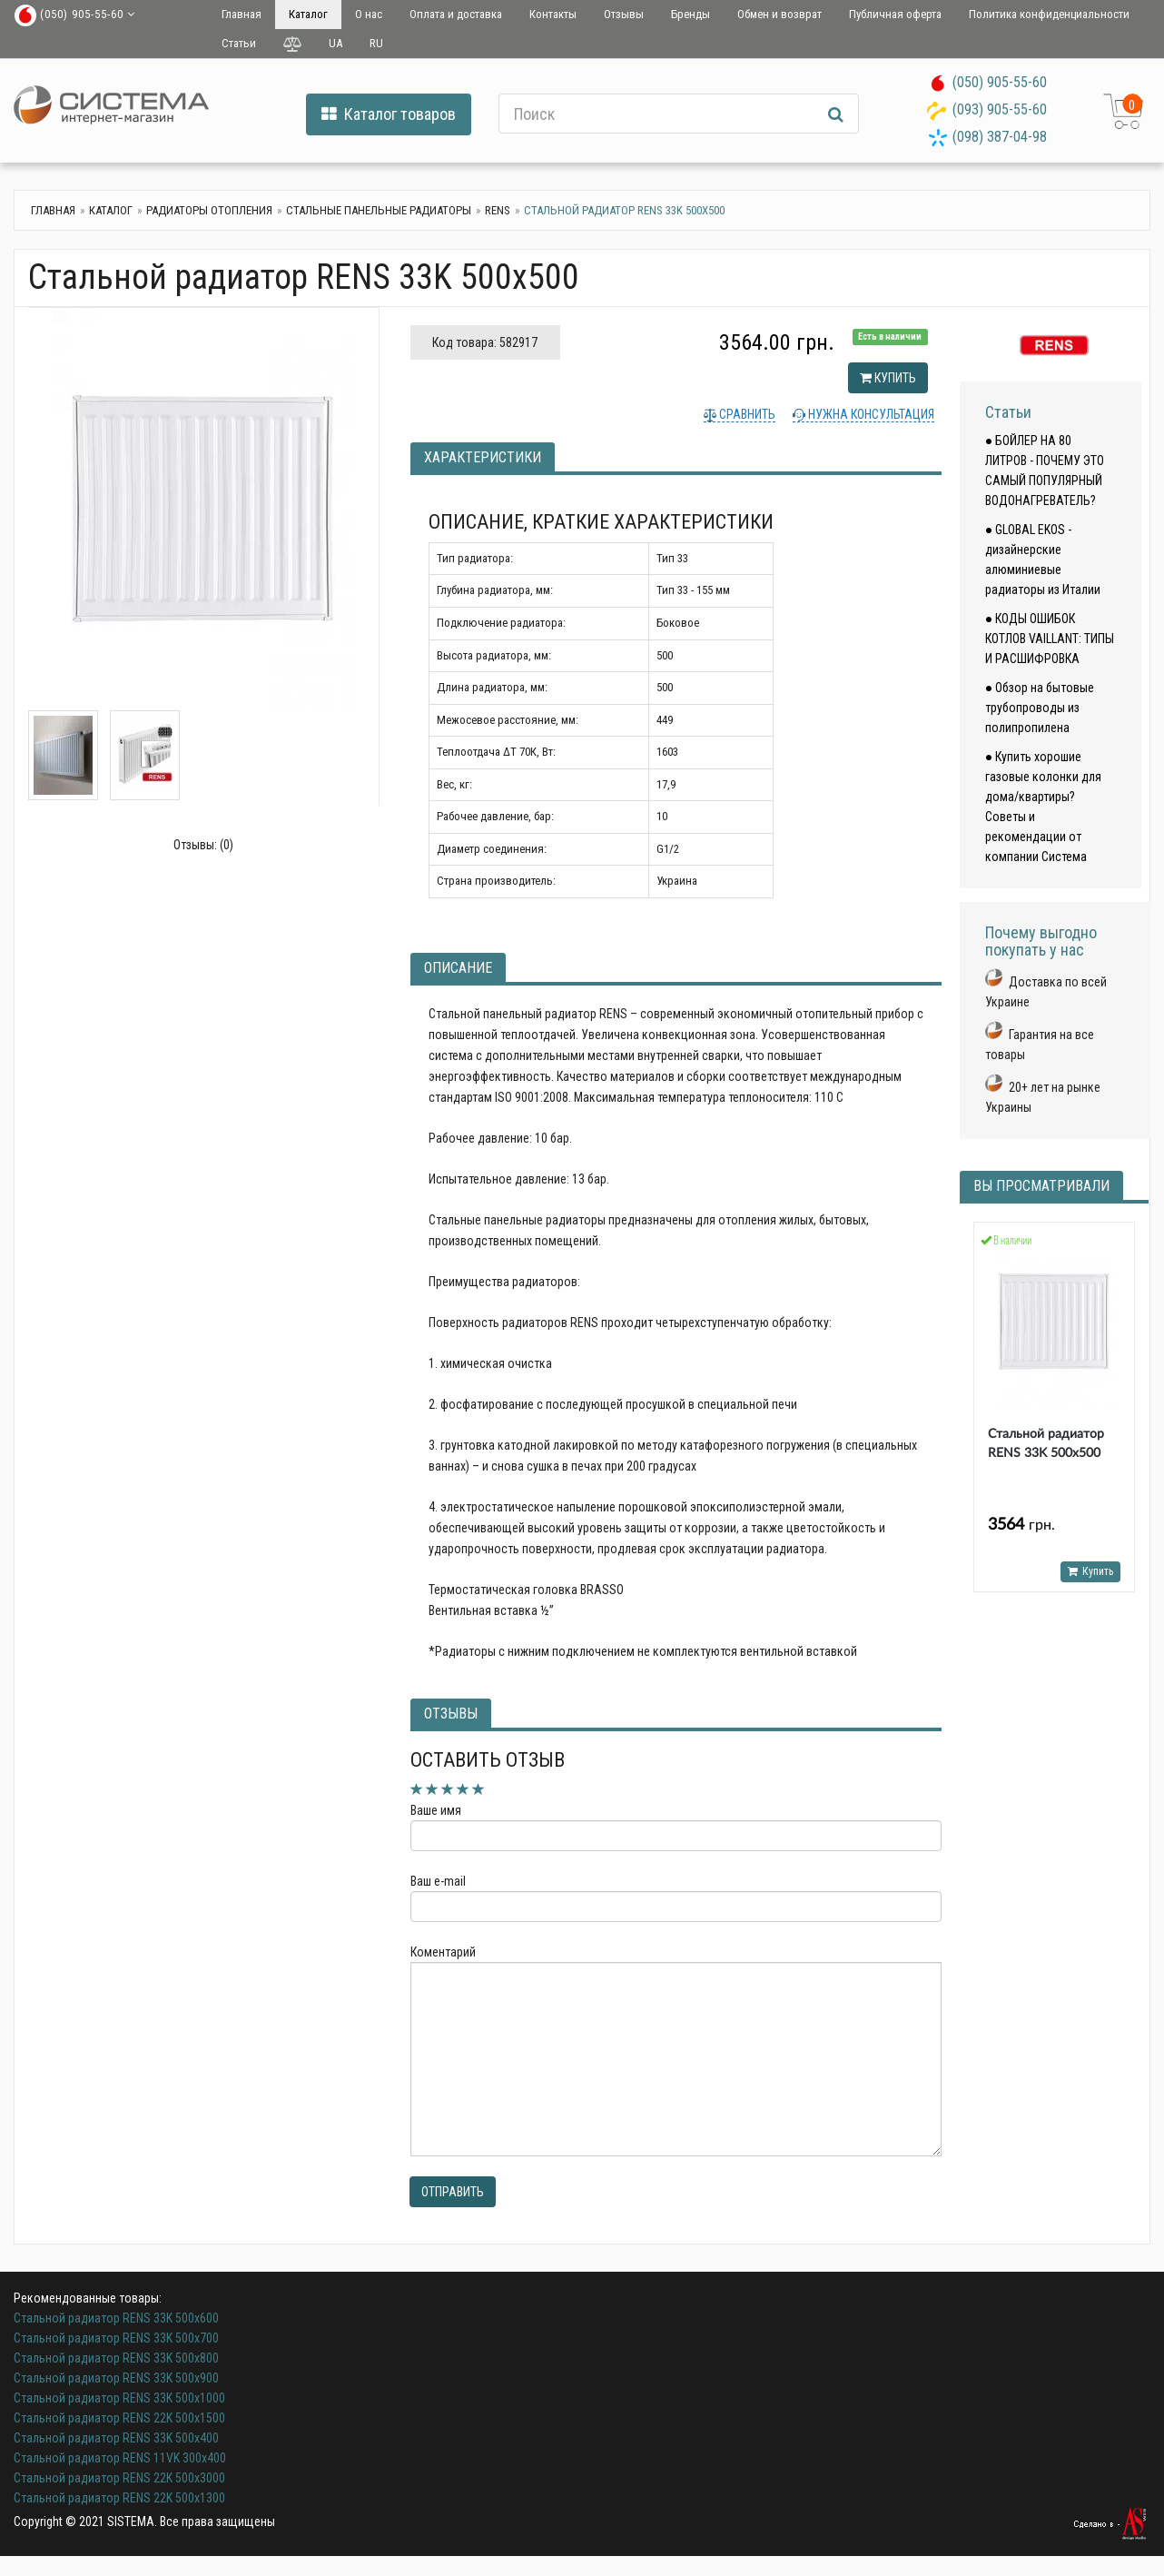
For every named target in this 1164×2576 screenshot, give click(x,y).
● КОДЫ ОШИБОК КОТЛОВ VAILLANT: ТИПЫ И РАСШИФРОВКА (1049, 638)
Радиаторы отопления (209, 210)
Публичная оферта (895, 14)
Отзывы (624, 14)
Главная (241, 14)
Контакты (553, 14)
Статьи (239, 43)
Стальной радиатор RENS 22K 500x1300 (119, 2498)
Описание (458, 967)
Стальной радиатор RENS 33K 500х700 (116, 2338)
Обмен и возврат (779, 14)
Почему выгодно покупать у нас (1041, 941)
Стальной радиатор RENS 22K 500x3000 (119, 2478)
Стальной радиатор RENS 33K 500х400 (116, 2438)
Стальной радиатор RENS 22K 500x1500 (119, 2418)
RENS (497, 210)
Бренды (690, 14)
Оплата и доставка (455, 14)
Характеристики (482, 457)
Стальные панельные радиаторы (378, 210)
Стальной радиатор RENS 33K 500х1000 (119, 2398)
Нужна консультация (869, 414)
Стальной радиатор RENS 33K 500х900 (116, 2378)
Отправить (452, 2192)
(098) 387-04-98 (999, 136)
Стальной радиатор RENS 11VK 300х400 (120, 2458)
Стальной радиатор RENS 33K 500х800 (116, 2358)
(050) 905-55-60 (999, 82)
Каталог (308, 14)
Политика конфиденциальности (1049, 14)
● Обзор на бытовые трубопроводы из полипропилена (1039, 707)
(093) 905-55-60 (999, 109)
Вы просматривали (1041, 1185)
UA (335, 43)
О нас (368, 14)
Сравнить (745, 414)
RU (376, 43)
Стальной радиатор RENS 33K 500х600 (116, 2318)
